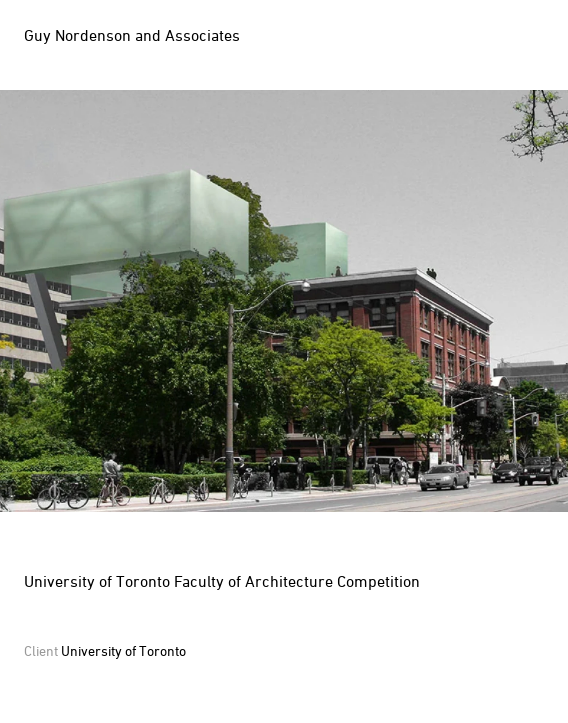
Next (426, 301)
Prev (142, 301)
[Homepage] (137, 35)
